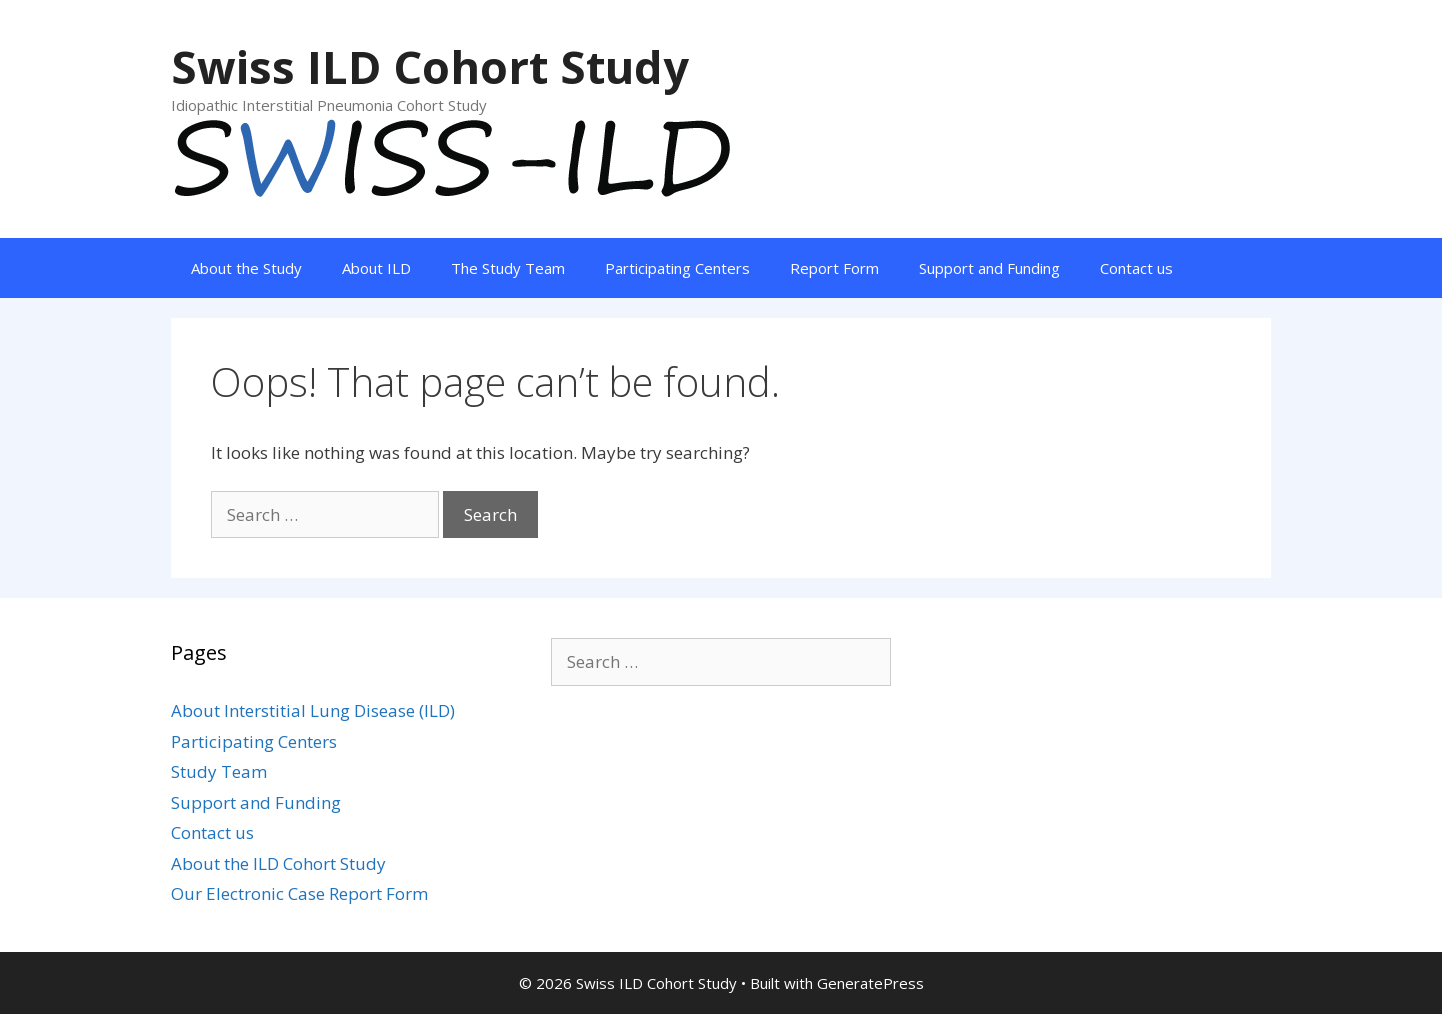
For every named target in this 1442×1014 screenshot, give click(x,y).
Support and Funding (989, 268)
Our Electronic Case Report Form (299, 893)
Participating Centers (677, 268)
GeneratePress (870, 983)
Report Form (834, 268)
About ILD (376, 268)
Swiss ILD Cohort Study (430, 66)
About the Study (246, 268)
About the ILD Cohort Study (278, 863)
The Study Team (508, 268)
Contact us (1136, 268)
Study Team (219, 771)
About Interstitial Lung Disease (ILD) (313, 710)
